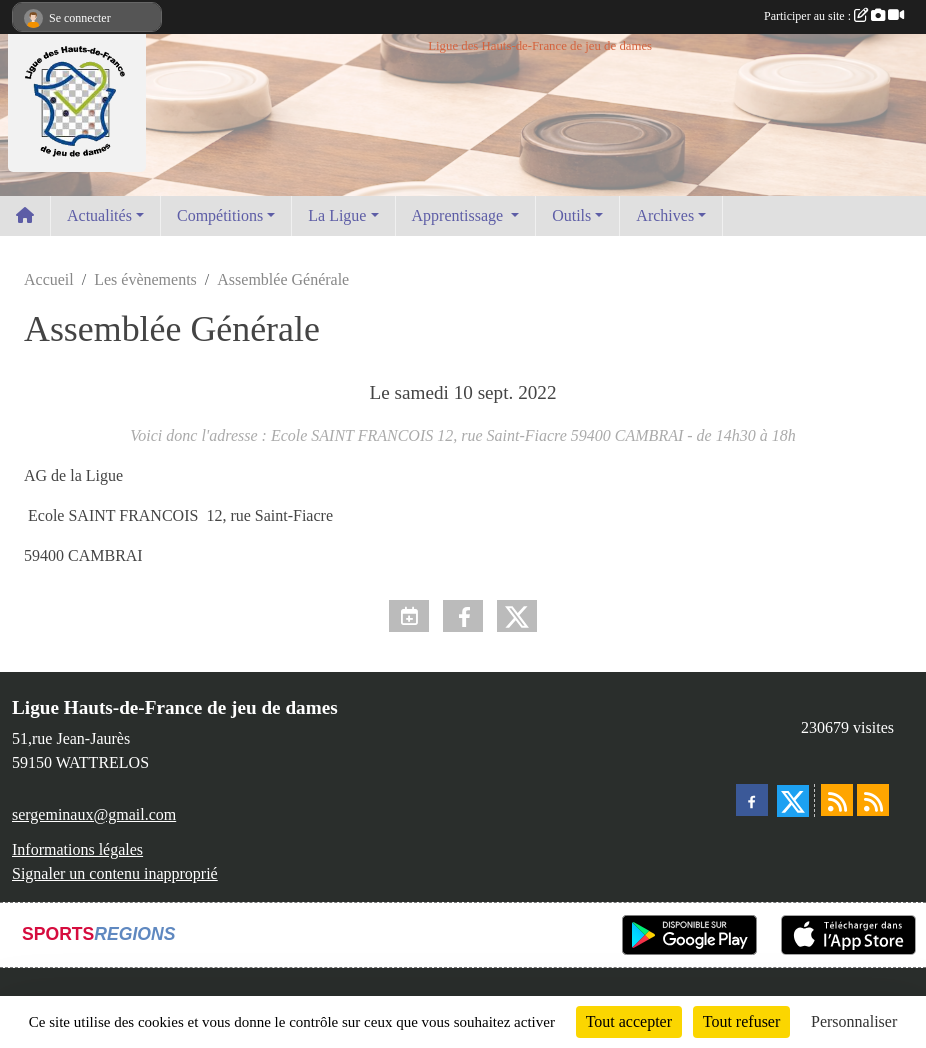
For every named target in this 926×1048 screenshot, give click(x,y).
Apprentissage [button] (460, 215)
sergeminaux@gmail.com (94, 814)
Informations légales (77, 849)
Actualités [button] (99, 215)
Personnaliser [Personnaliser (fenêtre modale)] (854, 1021)
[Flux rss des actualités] (837, 800)
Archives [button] (665, 215)
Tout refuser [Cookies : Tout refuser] (742, 1021)
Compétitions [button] (220, 215)
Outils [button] (571, 215)
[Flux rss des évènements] (873, 800)
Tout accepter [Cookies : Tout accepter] (629, 1021)
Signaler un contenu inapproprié (115, 873)
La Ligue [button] (337, 215)
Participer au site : (834, 16)
